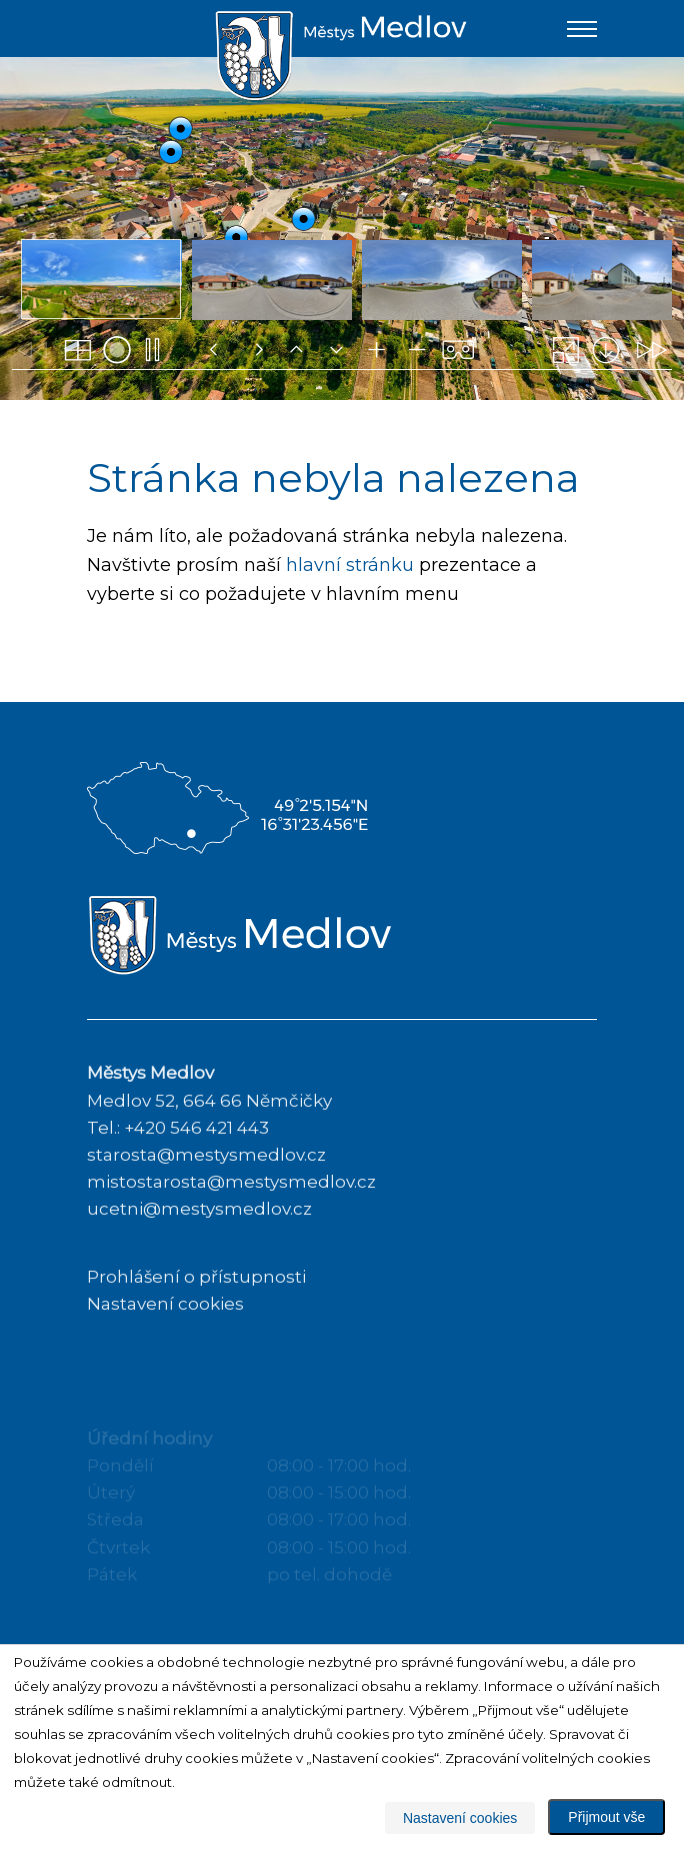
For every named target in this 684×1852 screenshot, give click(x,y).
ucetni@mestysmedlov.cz (199, 1251)
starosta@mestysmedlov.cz (206, 1196)
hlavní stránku (350, 566)
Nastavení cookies (165, 1345)
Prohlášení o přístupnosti (196, 1318)
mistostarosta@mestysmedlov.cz (231, 1224)
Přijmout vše (606, 1817)
